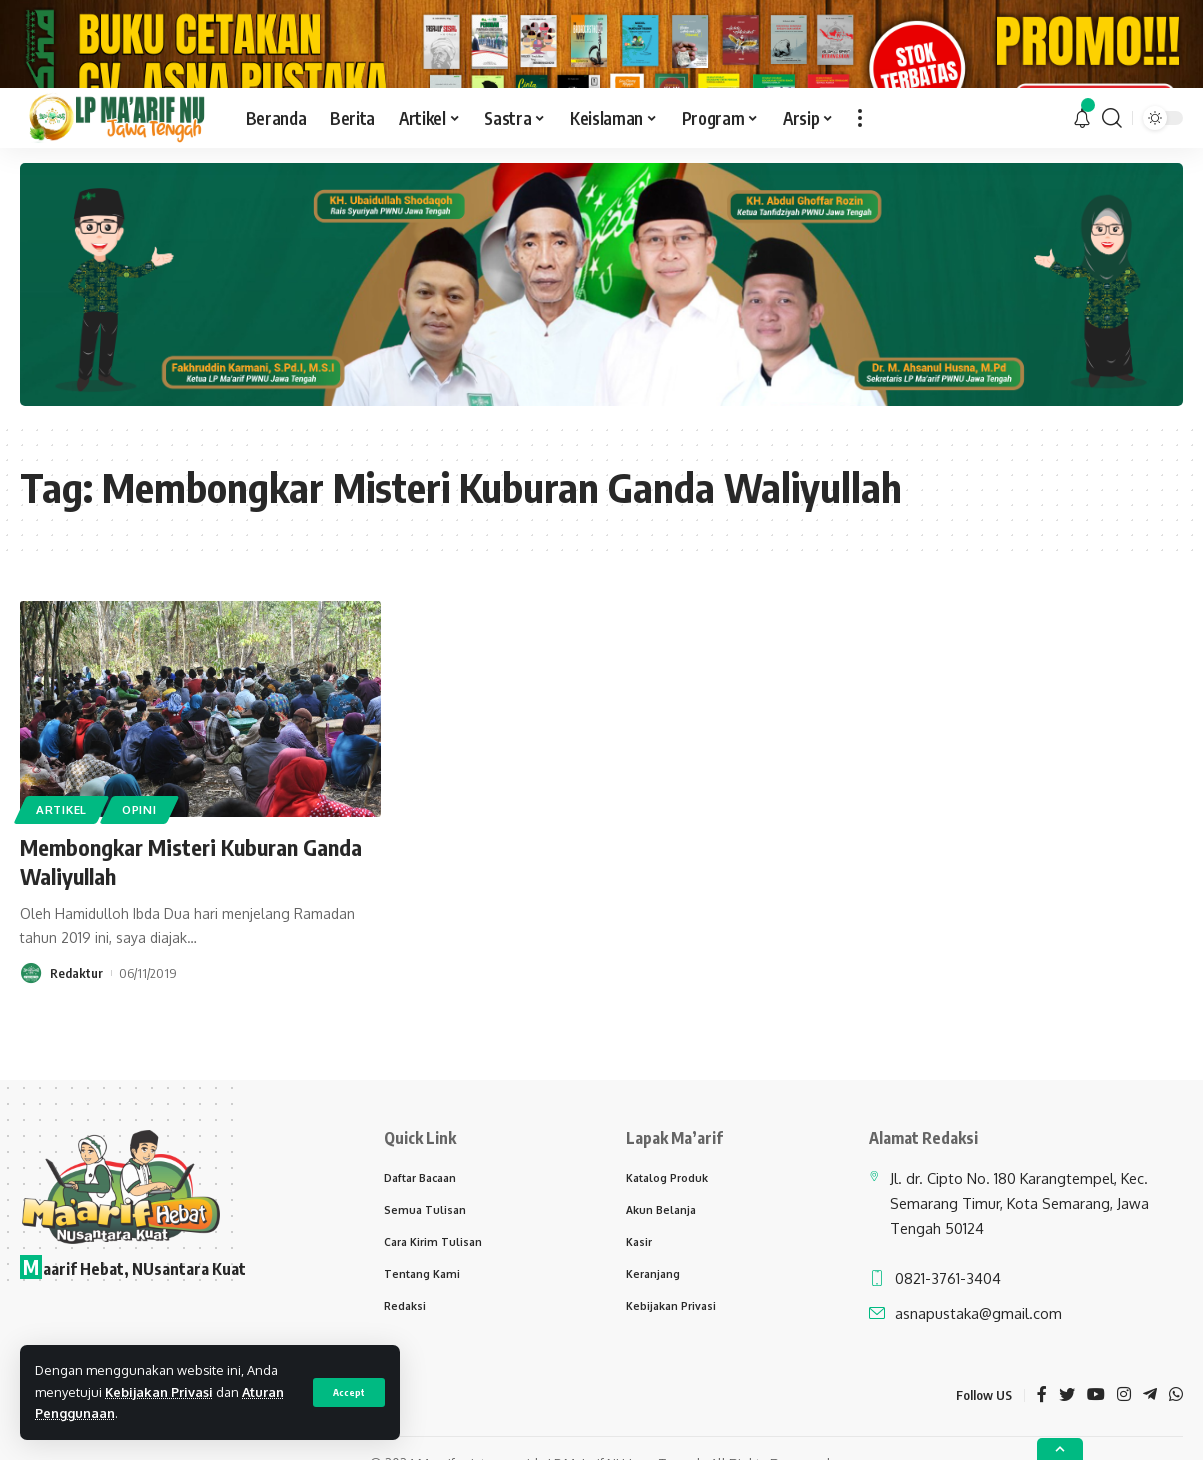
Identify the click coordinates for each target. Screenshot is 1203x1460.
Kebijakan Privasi (159, 1392)
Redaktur (76, 1029)
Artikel (61, 865)
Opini (139, 865)
